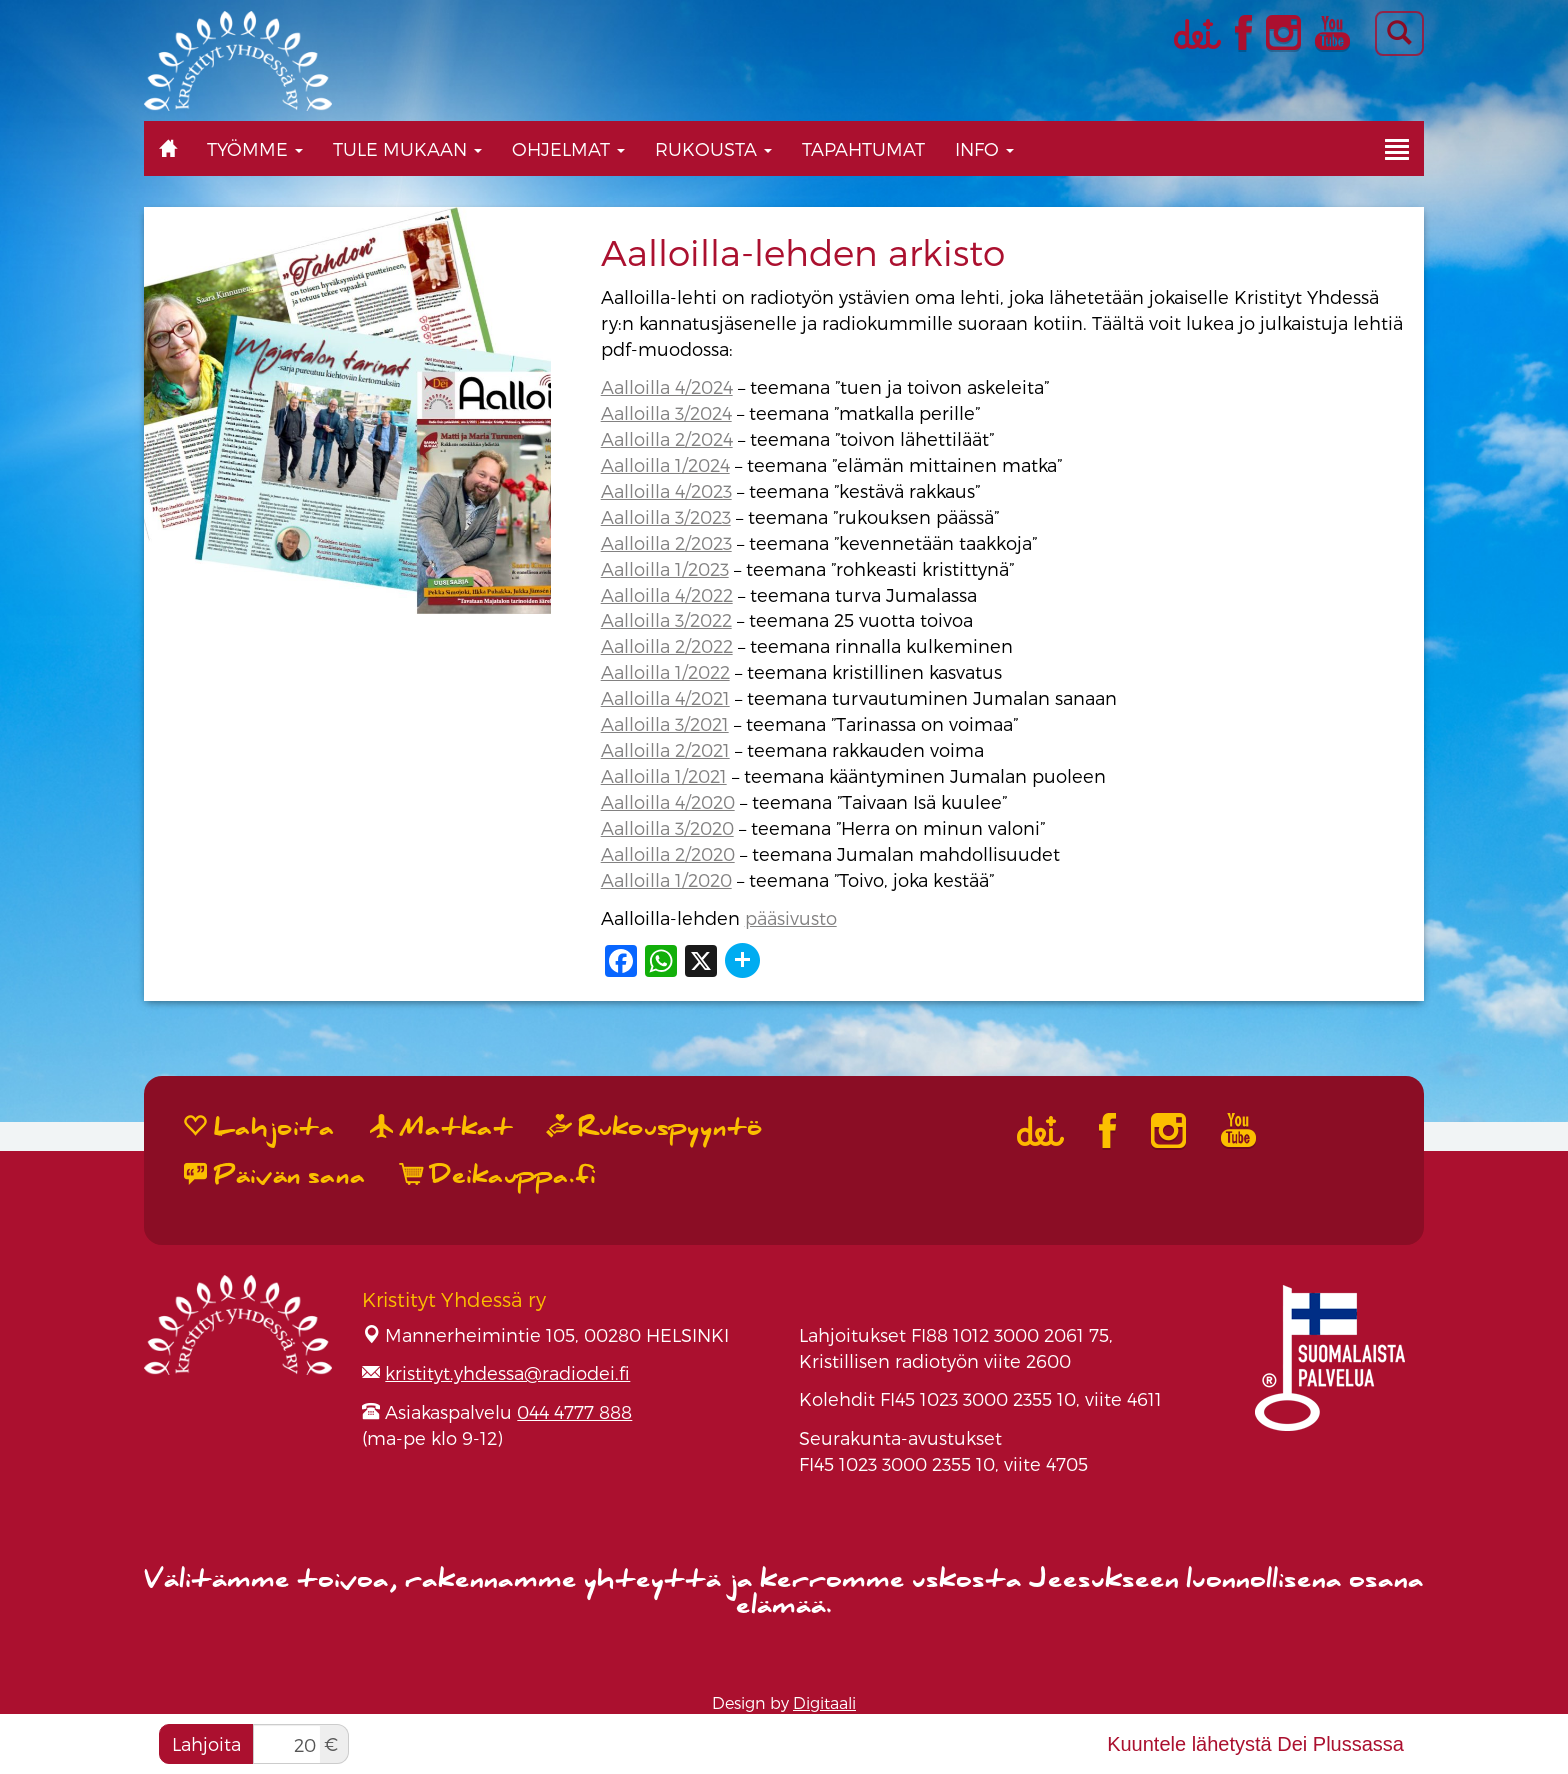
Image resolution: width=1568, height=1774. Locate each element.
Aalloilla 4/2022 (667, 594)
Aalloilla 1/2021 (664, 775)
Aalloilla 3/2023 (666, 516)
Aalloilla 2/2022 (667, 645)
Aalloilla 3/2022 (666, 619)
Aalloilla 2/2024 (667, 438)
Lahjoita (206, 1743)
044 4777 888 (574, 1411)
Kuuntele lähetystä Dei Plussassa (1255, 1744)
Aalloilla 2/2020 (668, 853)
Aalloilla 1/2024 (665, 464)
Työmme (255, 148)
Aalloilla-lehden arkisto (803, 251)
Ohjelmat (568, 148)
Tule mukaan (407, 148)
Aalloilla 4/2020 (668, 801)
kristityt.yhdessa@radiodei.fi (507, 1372)
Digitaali (824, 1702)
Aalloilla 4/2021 (665, 697)
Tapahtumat (863, 148)
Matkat (441, 1127)
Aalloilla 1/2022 (665, 671)
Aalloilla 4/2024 (667, 386)
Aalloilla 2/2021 (665, 749)
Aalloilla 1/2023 (665, 568)
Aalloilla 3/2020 (667, 827)
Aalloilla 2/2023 (666, 542)
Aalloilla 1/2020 (666, 879)
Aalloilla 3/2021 (665, 723)
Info (984, 148)
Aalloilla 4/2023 (666, 490)
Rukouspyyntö (655, 1127)
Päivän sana (275, 1175)
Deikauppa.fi (498, 1175)
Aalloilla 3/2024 (666, 412)
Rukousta (713, 148)
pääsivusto (791, 917)
